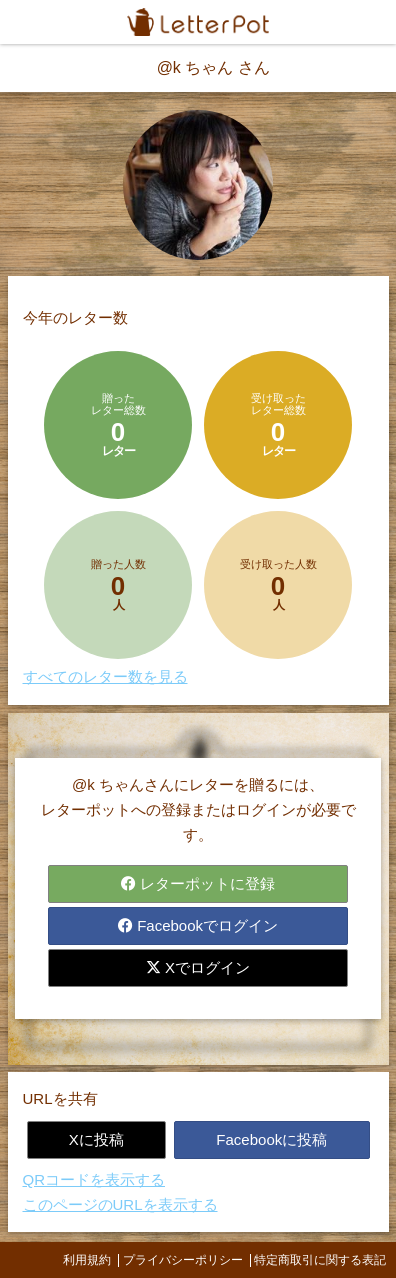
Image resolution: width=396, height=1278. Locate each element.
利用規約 (87, 1260)
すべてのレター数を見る (105, 676)
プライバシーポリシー (183, 1260)
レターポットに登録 (198, 883)
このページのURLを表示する (120, 1204)
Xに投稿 (96, 1139)
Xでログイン (198, 967)
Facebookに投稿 (271, 1139)
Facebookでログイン (198, 925)
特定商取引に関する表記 (320, 1260)
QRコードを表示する (94, 1179)
